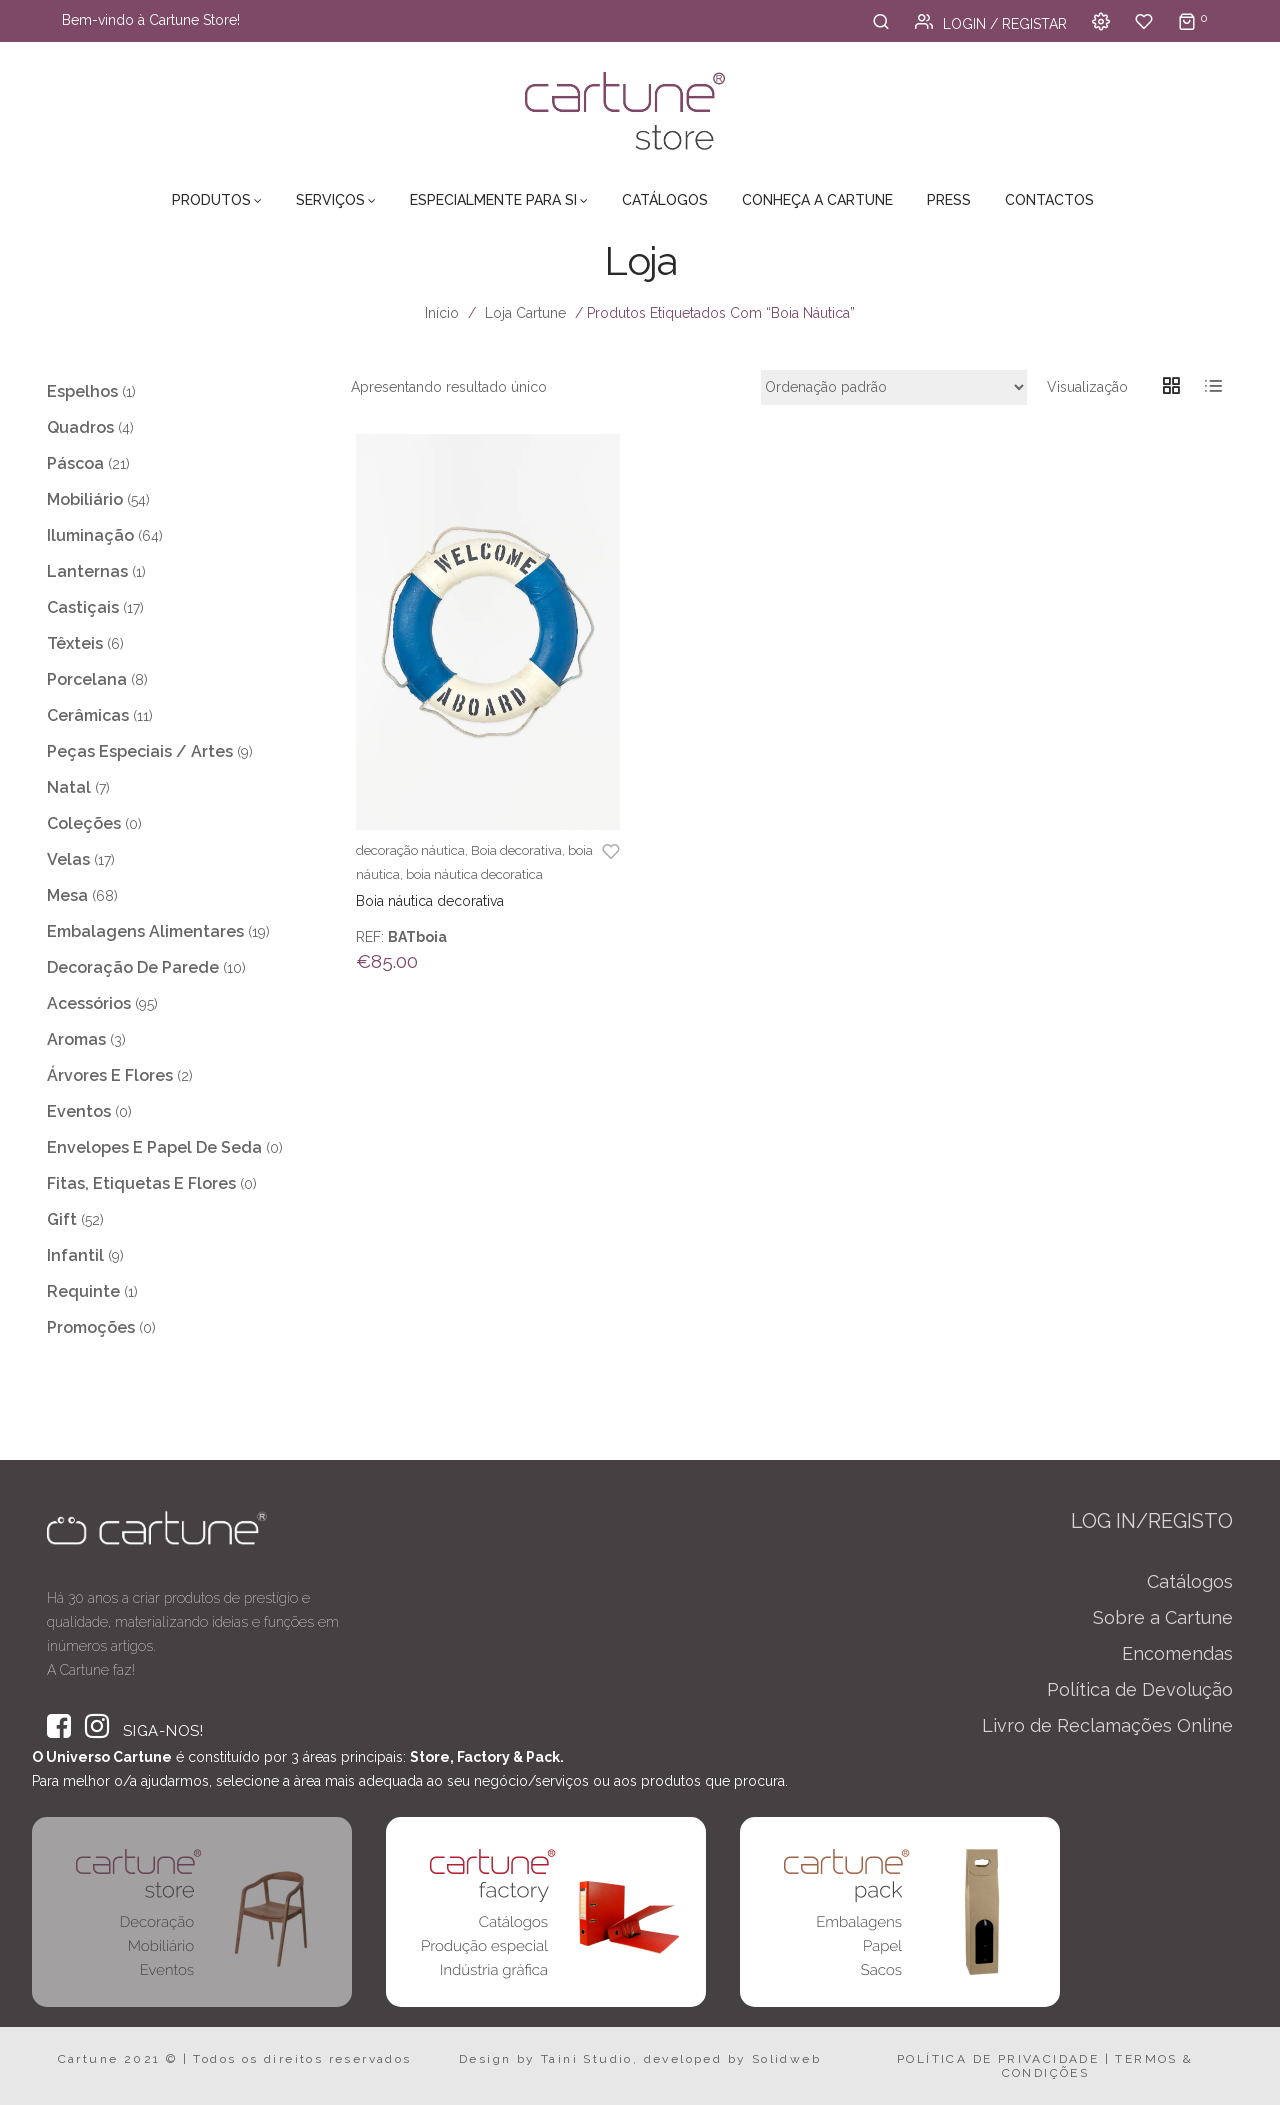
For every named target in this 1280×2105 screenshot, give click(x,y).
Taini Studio (587, 2059)
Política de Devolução (1140, 1689)
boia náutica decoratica (474, 874)
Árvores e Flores (110, 1075)
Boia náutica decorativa (430, 901)
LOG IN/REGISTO (1152, 1521)
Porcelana (87, 679)
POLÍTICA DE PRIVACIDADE (998, 2059)
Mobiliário (85, 499)
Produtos (211, 200)
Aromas (76, 1039)
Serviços (330, 200)
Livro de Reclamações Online (1107, 1725)
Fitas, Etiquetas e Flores (141, 1183)
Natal (69, 787)
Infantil (75, 1255)
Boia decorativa (516, 850)
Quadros (80, 427)
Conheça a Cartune (817, 200)
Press (949, 200)
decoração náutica (410, 850)
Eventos (79, 1111)
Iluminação (90, 535)
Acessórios (89, 1003)
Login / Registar (991, 24)
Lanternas (87, 571)
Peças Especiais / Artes (140, 751)
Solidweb (786, 2059)
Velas (68, 859)
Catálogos (665, 200)
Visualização (1087, 387)
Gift (62, 1219)
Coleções (84, 823)
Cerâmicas (88, 715)
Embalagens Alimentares (145, 931)
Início (442, 313)
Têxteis (75, 643)
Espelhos (82, 391)
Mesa (67, 895)
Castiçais (83, 607)
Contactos (1049, 200)
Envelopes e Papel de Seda (154, 1147)
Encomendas (1177, 1653)
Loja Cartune (525, 313)
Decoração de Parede (133, 967)
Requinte (83, 1291)
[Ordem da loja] (894, 387)
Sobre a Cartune (1163, 1617)
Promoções (91, 1327)
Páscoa (75, 463)
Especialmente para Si (493, 200)
